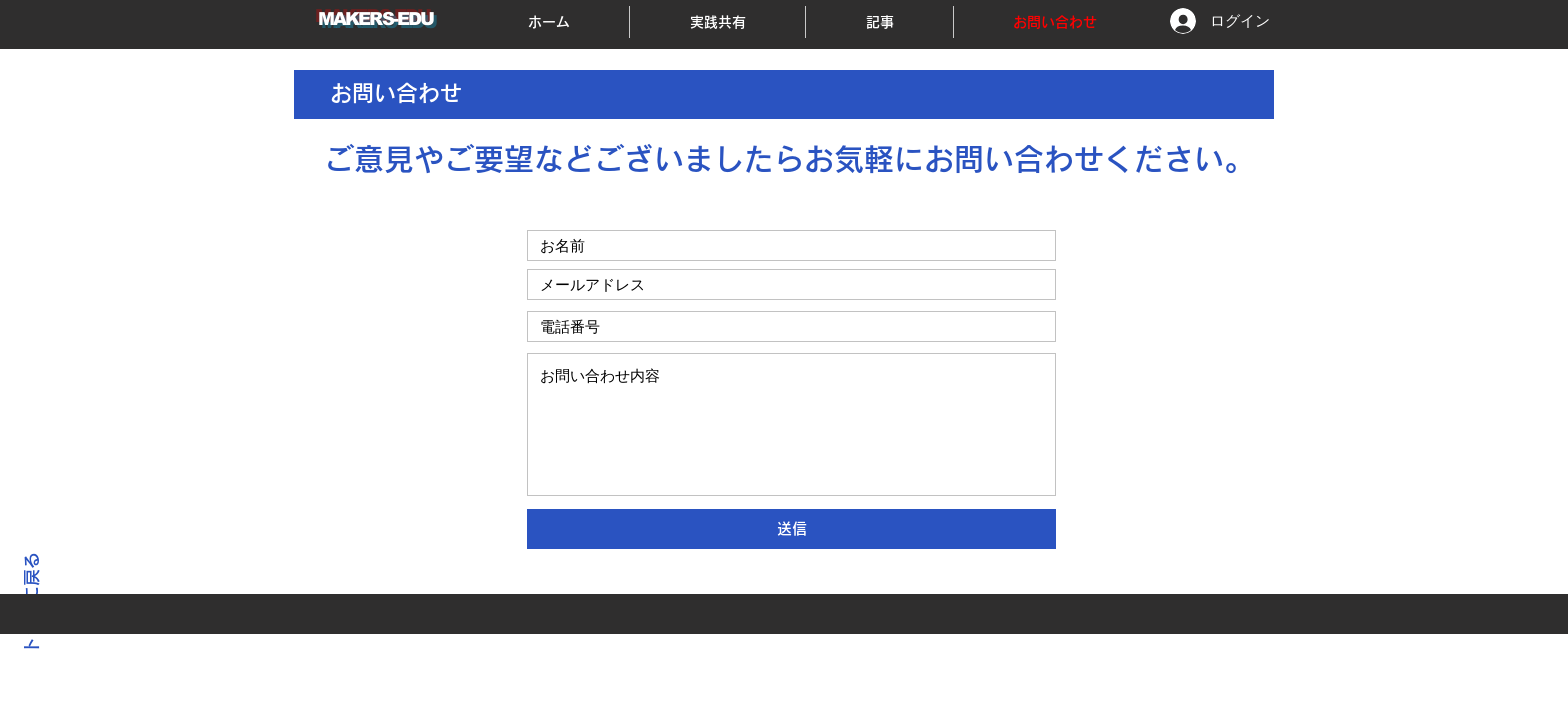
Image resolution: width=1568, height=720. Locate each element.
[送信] (791, 529)
